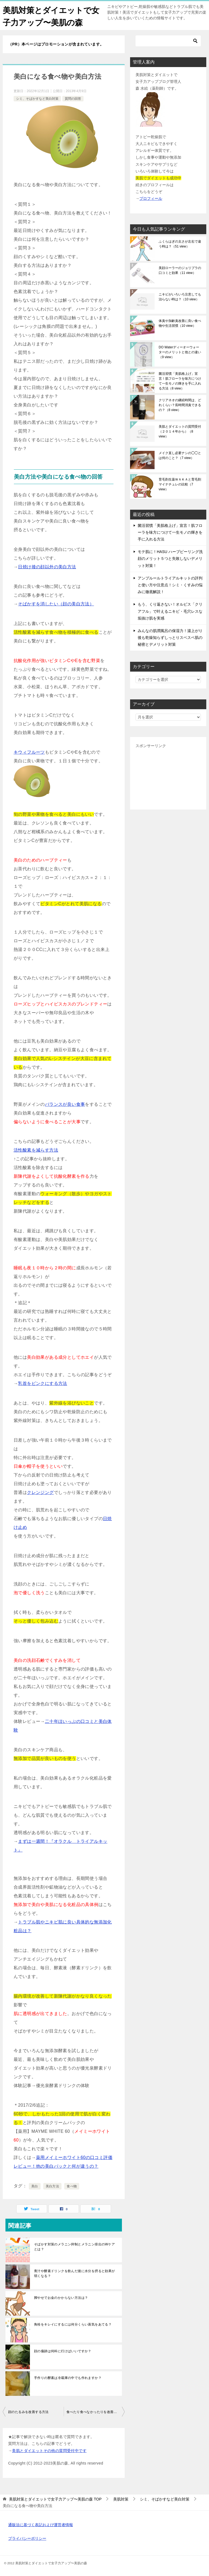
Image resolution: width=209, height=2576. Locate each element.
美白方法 (52, 2186)
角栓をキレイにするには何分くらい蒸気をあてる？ (73, 2324)
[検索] (168, 40)
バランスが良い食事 (65, 1104)
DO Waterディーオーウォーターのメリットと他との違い (180, 352)
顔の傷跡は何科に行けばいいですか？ (62, 2351)
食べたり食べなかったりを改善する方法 (95, 2412)
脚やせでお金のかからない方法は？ (61, 2298)
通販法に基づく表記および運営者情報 (40, 2525)
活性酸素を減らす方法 (36, 1150)
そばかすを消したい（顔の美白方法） (56, 604)
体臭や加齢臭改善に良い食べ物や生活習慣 (180, 323)
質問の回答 (73, 99)
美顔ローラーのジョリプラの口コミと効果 (180, 270)
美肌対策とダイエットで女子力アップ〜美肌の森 (48, 15)
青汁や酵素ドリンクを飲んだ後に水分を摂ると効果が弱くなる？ (74, 2273)
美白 (34, 2186)
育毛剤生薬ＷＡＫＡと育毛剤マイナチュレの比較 (180, 484)
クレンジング (40, 1492)
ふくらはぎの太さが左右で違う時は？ (180, 244)
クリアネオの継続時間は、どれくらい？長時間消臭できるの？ (180, 405)
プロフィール (150, 198)
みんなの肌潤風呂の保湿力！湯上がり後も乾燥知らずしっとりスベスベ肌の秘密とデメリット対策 (170, 638)
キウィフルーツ (29, 752)
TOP (55, 2499)
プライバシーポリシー (27, 2538)
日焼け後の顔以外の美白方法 (47, 566)
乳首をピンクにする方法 (42, 1383)
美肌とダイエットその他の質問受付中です (49, 2450)
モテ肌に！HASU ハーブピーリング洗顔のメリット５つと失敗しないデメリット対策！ (170, 558)
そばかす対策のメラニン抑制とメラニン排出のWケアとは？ (74, 2246)
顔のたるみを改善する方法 (28, 2412)
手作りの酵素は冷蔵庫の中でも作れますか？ (68, 2378)
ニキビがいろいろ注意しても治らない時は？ (180, 296)
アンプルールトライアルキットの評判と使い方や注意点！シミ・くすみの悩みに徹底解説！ (170, 585)
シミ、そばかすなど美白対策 (37, 99)
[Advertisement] (168, 777)
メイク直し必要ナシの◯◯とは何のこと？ (180, 455)
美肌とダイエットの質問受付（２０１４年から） (180, 431)
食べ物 (72, 2186)
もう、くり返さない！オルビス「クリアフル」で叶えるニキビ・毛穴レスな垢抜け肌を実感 (170, 611)
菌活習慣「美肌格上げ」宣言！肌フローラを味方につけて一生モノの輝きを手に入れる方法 (180, 381)
